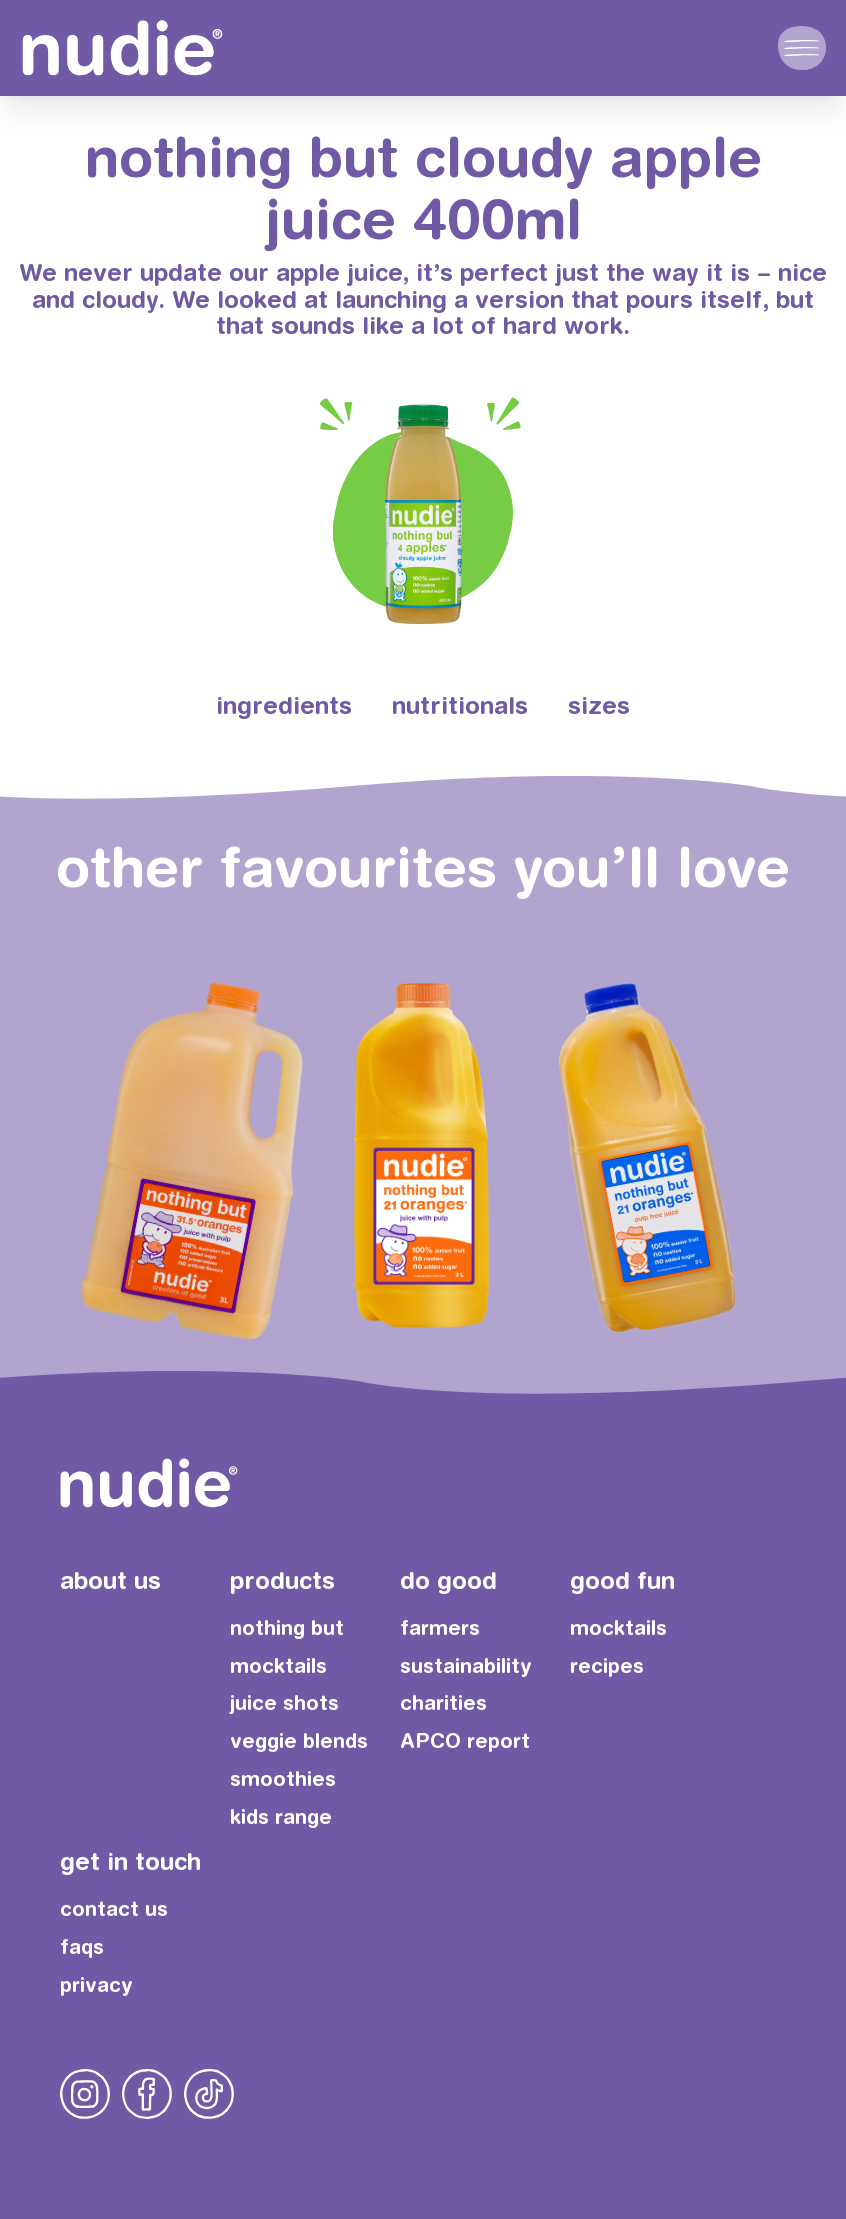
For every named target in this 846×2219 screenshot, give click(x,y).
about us (110, 1580)
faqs (82, 1946)
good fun (622, 1580)
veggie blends (299, 1740)
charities (443, 1702)
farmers (440, 1627)
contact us (114, 1908)
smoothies (283, 1778)
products (282, 1580)
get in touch (130, 1861)
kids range (281, 1816)
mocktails (278, 1665)
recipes (607, 1665)
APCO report (465, 1740)
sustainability (466, 1665)
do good (448, 1580)
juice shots (284, 1702)
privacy (96, 1984)
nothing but (287, 1627)
